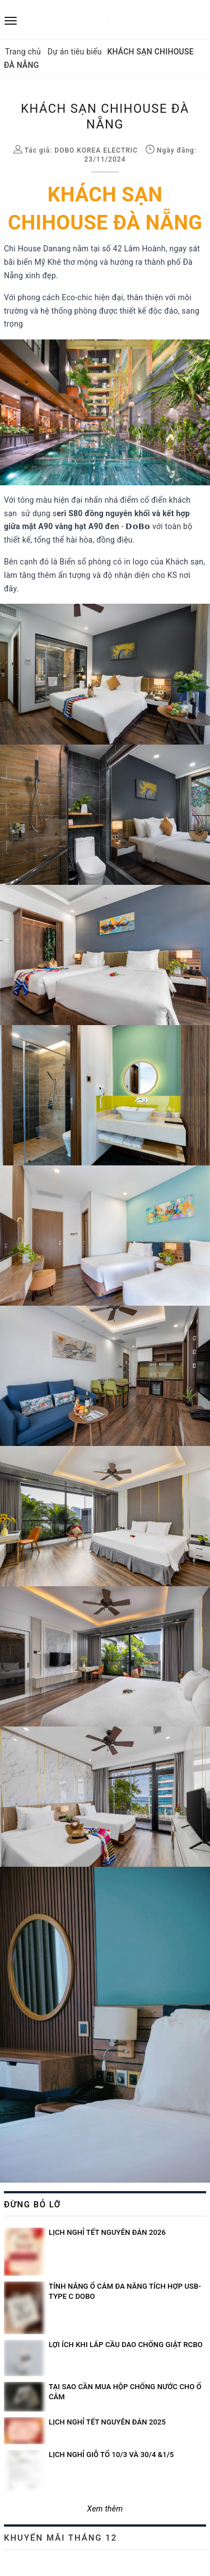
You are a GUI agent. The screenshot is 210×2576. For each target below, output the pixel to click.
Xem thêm (105, 2508)
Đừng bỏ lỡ (32, 2205)
